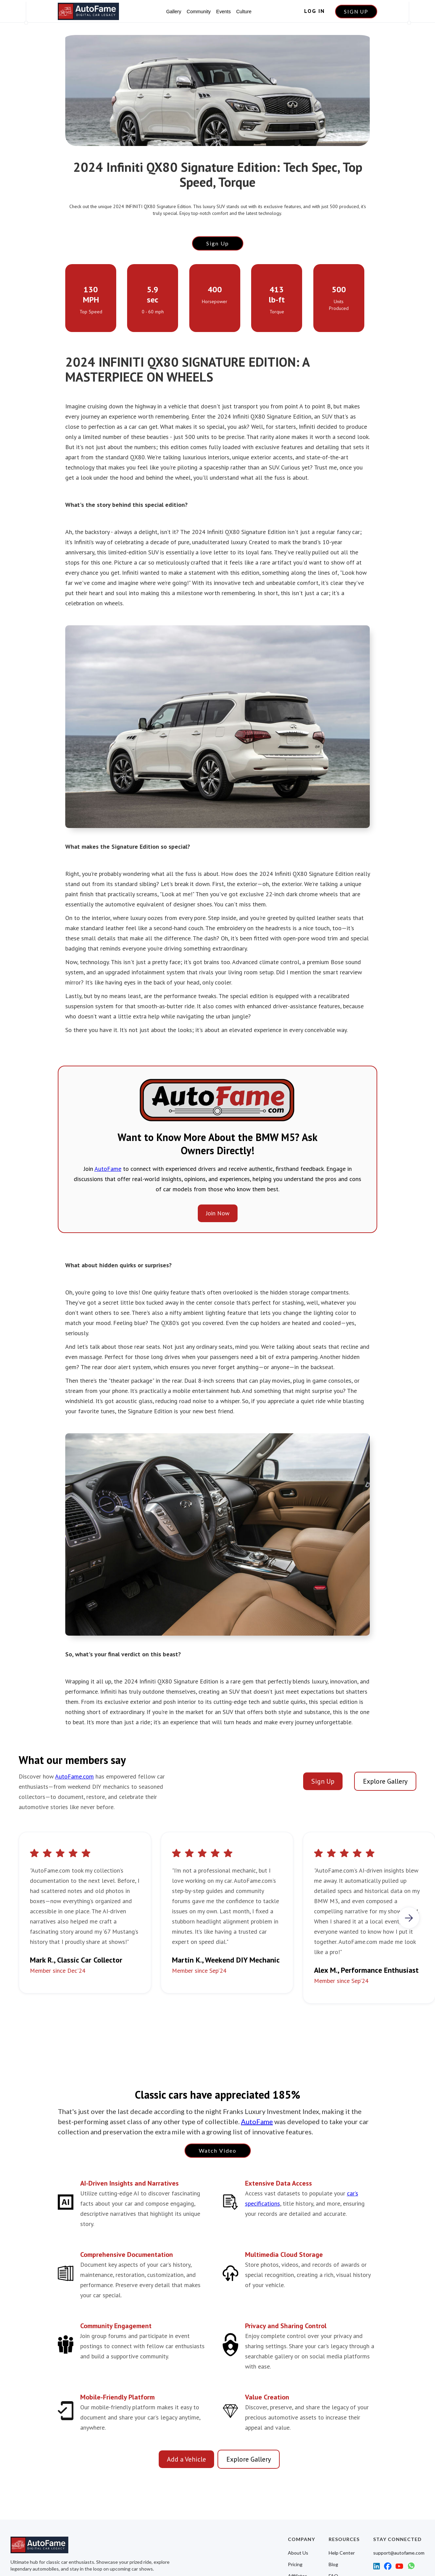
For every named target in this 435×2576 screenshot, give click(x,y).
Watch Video (218, 2150)
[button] (409, 1918)
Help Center (342, 2553)
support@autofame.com (398, 2553)
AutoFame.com (74, 1776)
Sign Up (217, 243)
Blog (333, 2564)
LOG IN (314, 10)
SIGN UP (356, 11)
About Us (298, 2553)
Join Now (217, 1213)
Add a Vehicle (186, 2459)
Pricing (295, 2564)
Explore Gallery (385, 1781)
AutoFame (107, 1169)
